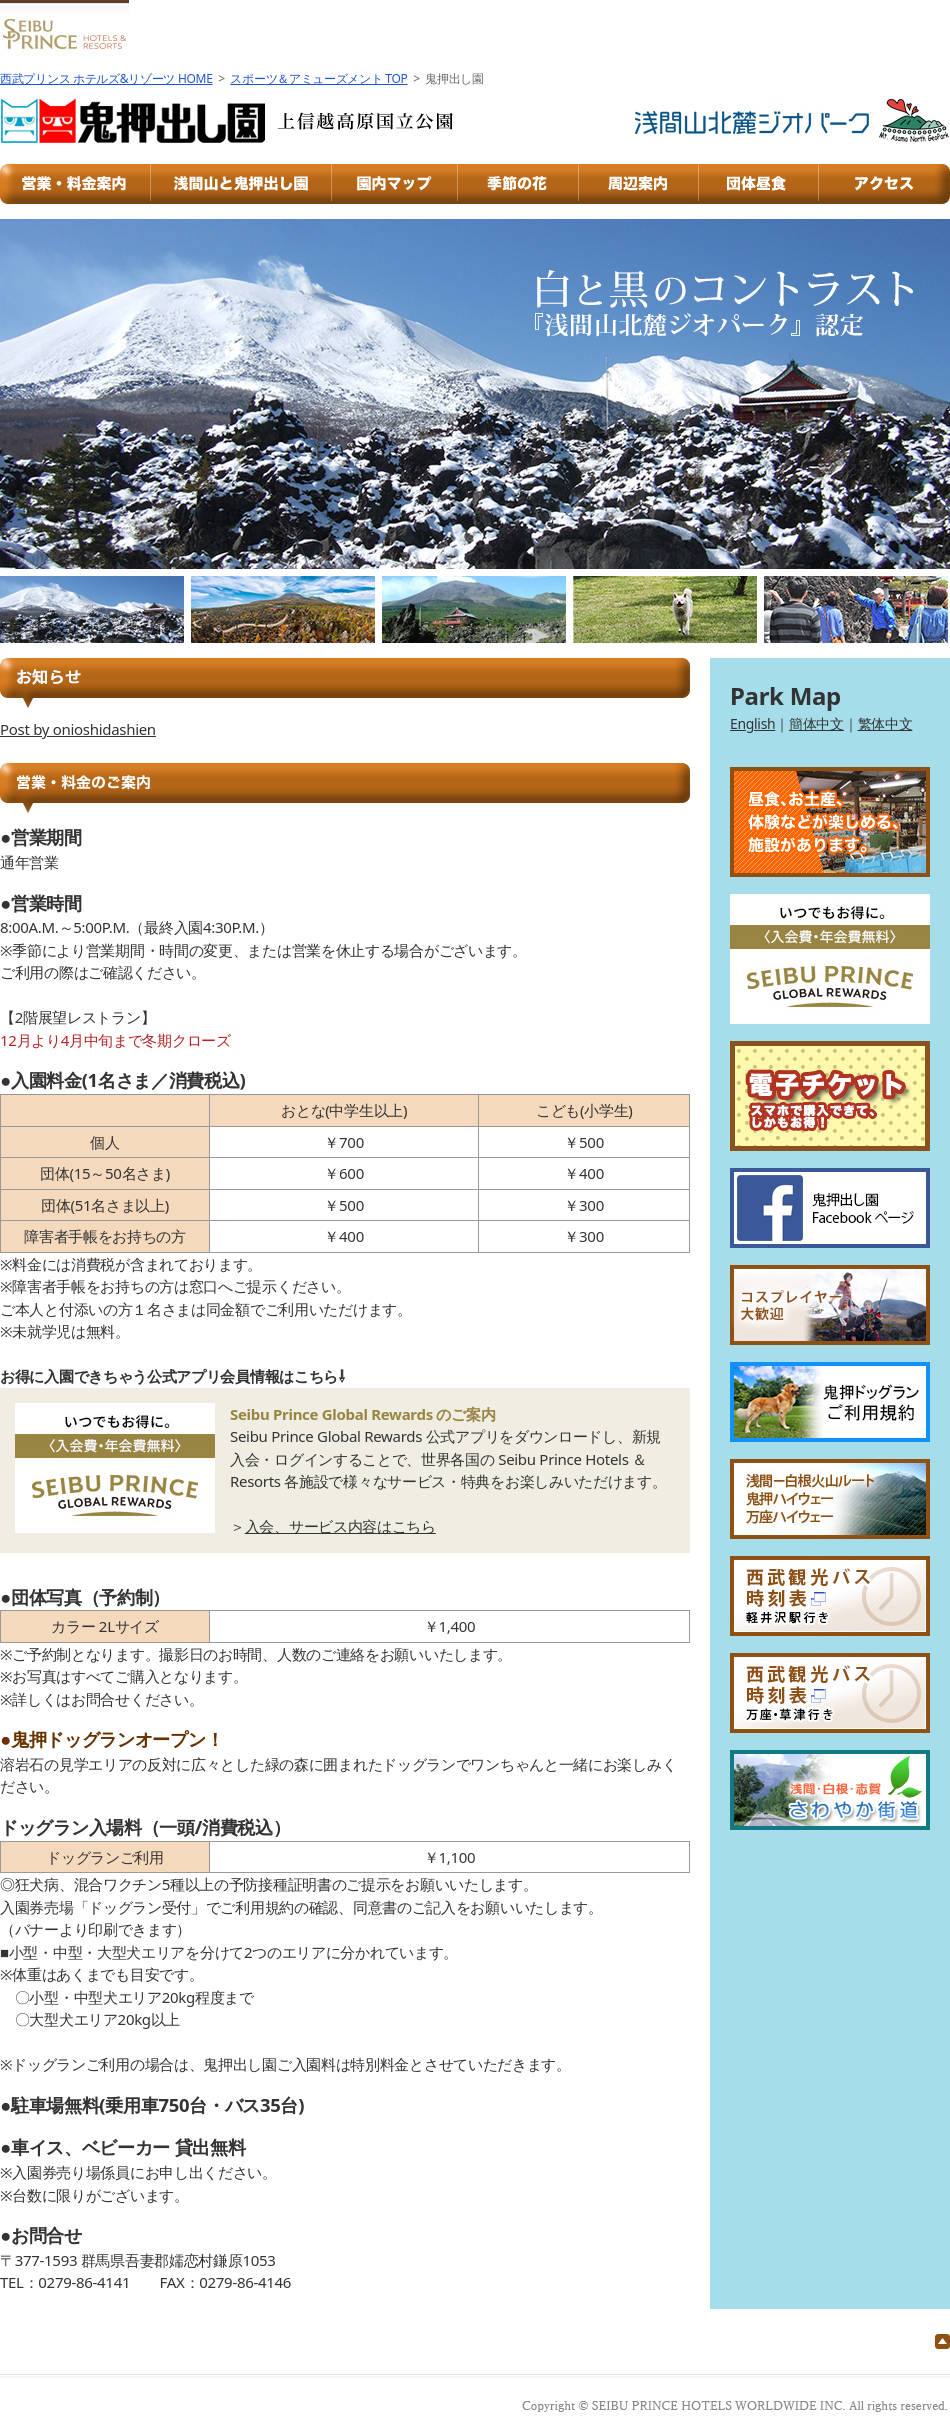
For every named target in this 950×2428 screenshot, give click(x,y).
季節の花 (518, 184)
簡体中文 (816, 723)
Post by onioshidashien (78, 729)
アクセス (884, 184)
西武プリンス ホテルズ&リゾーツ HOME (106, 78)
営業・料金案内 (75, 184)
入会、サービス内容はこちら (340, 1526)
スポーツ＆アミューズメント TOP (318, 78)
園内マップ (395, 184)
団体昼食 (759, 184)
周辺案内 (639, 184)
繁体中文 (885, 723)
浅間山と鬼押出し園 (242, 184)
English (752, 723)
